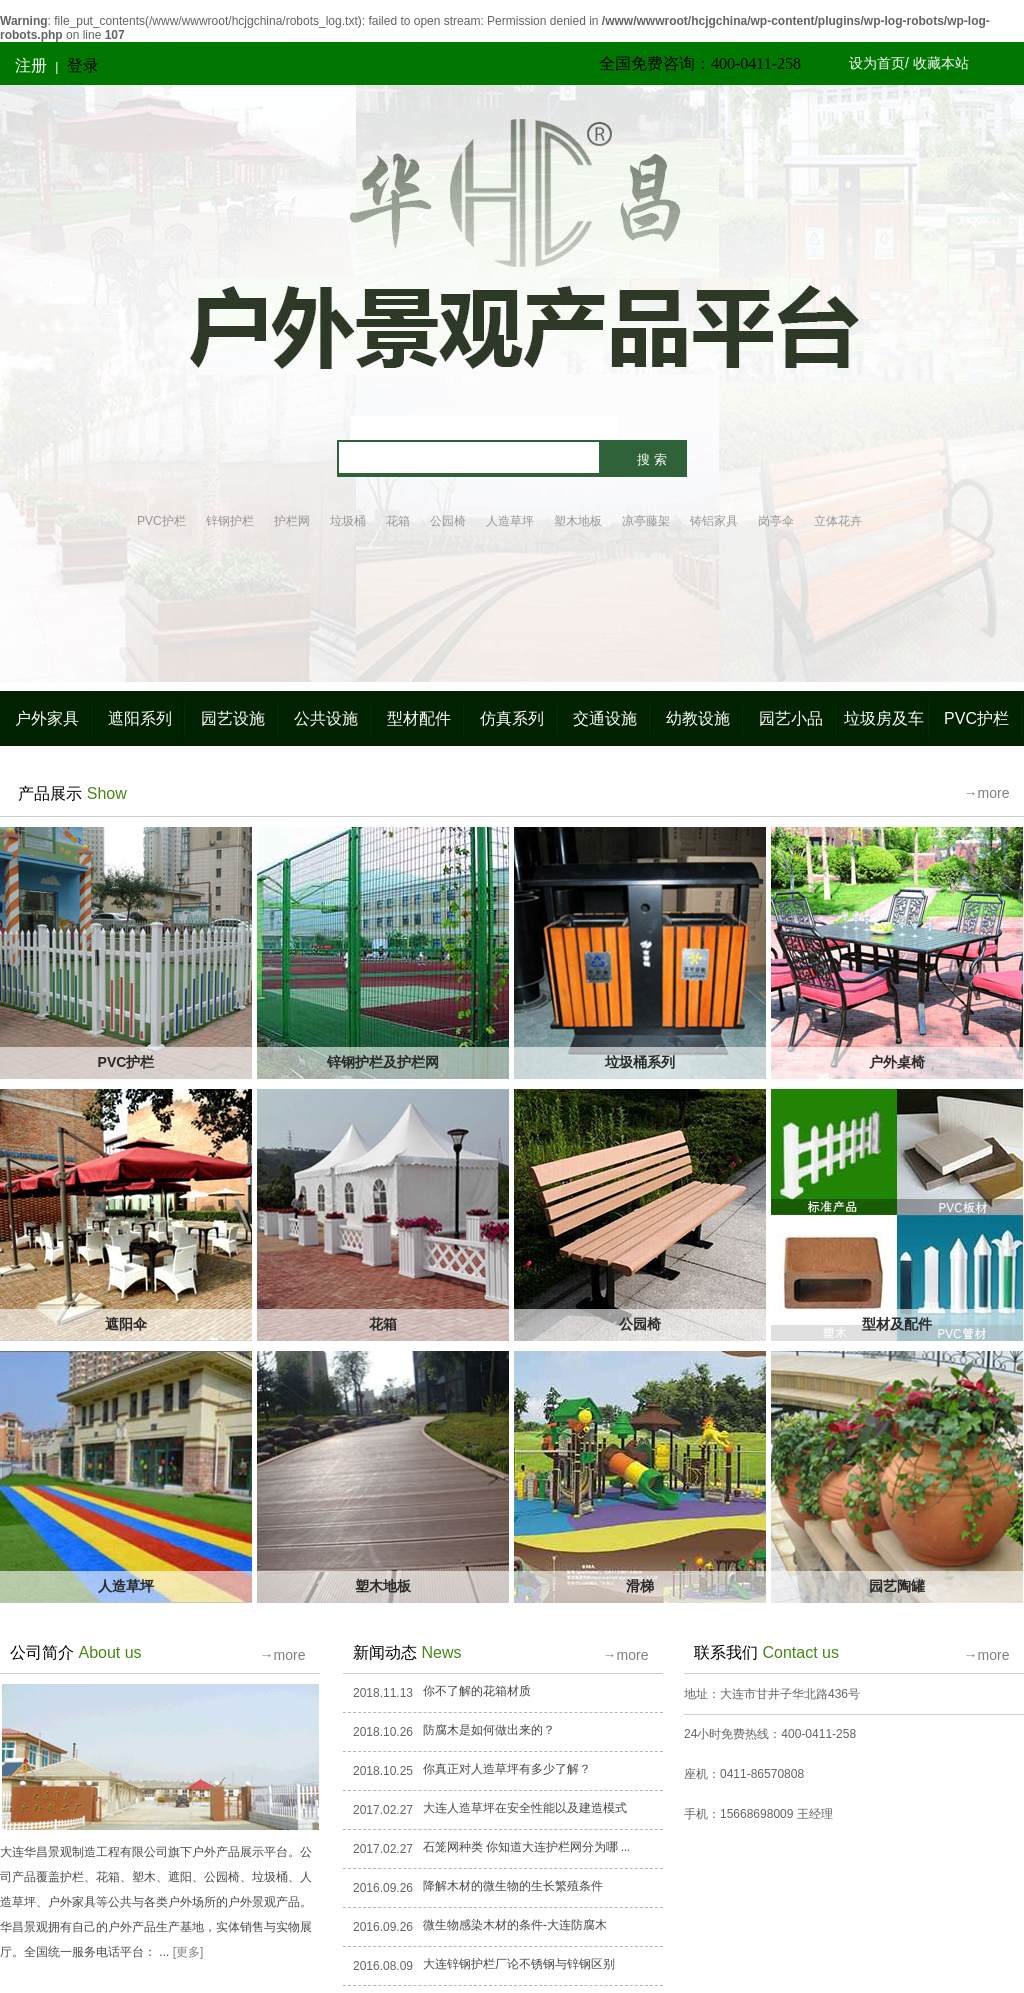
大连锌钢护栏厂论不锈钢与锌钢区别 (519, 1964)
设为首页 (877, 63)
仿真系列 (512, 718)
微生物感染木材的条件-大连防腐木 (515, 1925)
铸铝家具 (714, 521)
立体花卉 (838, 521)
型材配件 (419, 718)
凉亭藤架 (646, 521)
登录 (83, 65)
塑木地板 (578, 521)
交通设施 (605, 718)
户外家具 (47, 718)
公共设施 (326, 718)
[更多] (188, 1952)
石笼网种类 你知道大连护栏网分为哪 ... (526, 1847)
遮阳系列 (140, 718)
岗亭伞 (776, 521)
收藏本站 (941, 63)
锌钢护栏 (230, 521)
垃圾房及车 (884, 718)
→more (987, 793)
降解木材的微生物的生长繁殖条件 (513, 1886)
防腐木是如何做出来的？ (489, 1730)
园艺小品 (791, 718)
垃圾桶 (348, 521)
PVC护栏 (161, 521)
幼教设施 (698, 718)
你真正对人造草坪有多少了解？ (507, 1769)
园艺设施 (233, 718)
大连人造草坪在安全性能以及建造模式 (525, 1808)
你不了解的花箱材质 (477, 1691)
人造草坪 (510, 521)
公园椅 (448, 521)
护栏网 (292, 521)
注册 (31, 65)
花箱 (398, 521)
